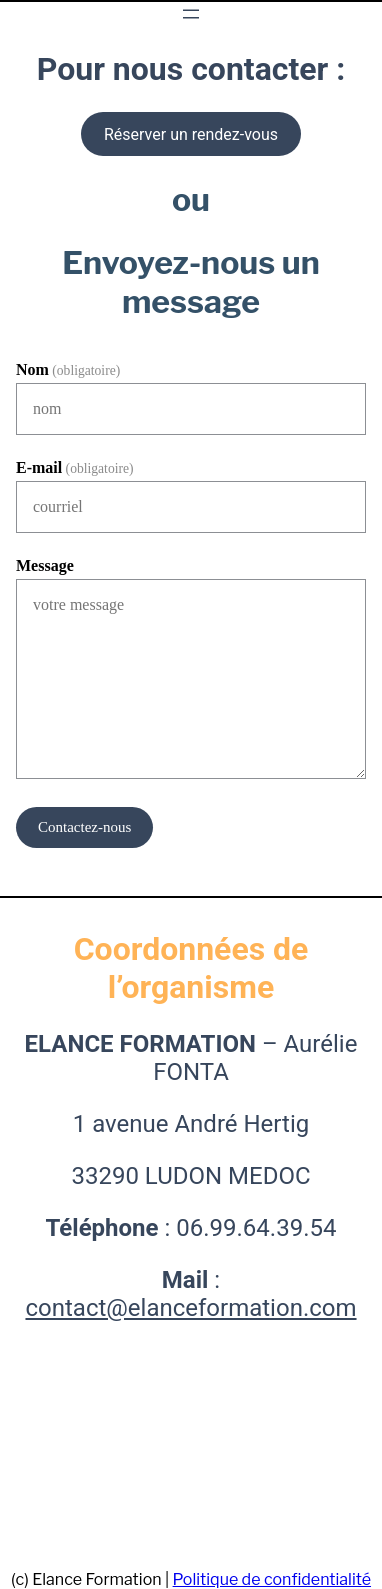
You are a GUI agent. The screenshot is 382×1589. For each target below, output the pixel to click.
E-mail (75, 467)
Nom (68, 369)
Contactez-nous (84, 827)
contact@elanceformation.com (190, 1308)
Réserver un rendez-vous (191, 134)
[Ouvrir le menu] (191, 14)
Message (45, 565)
